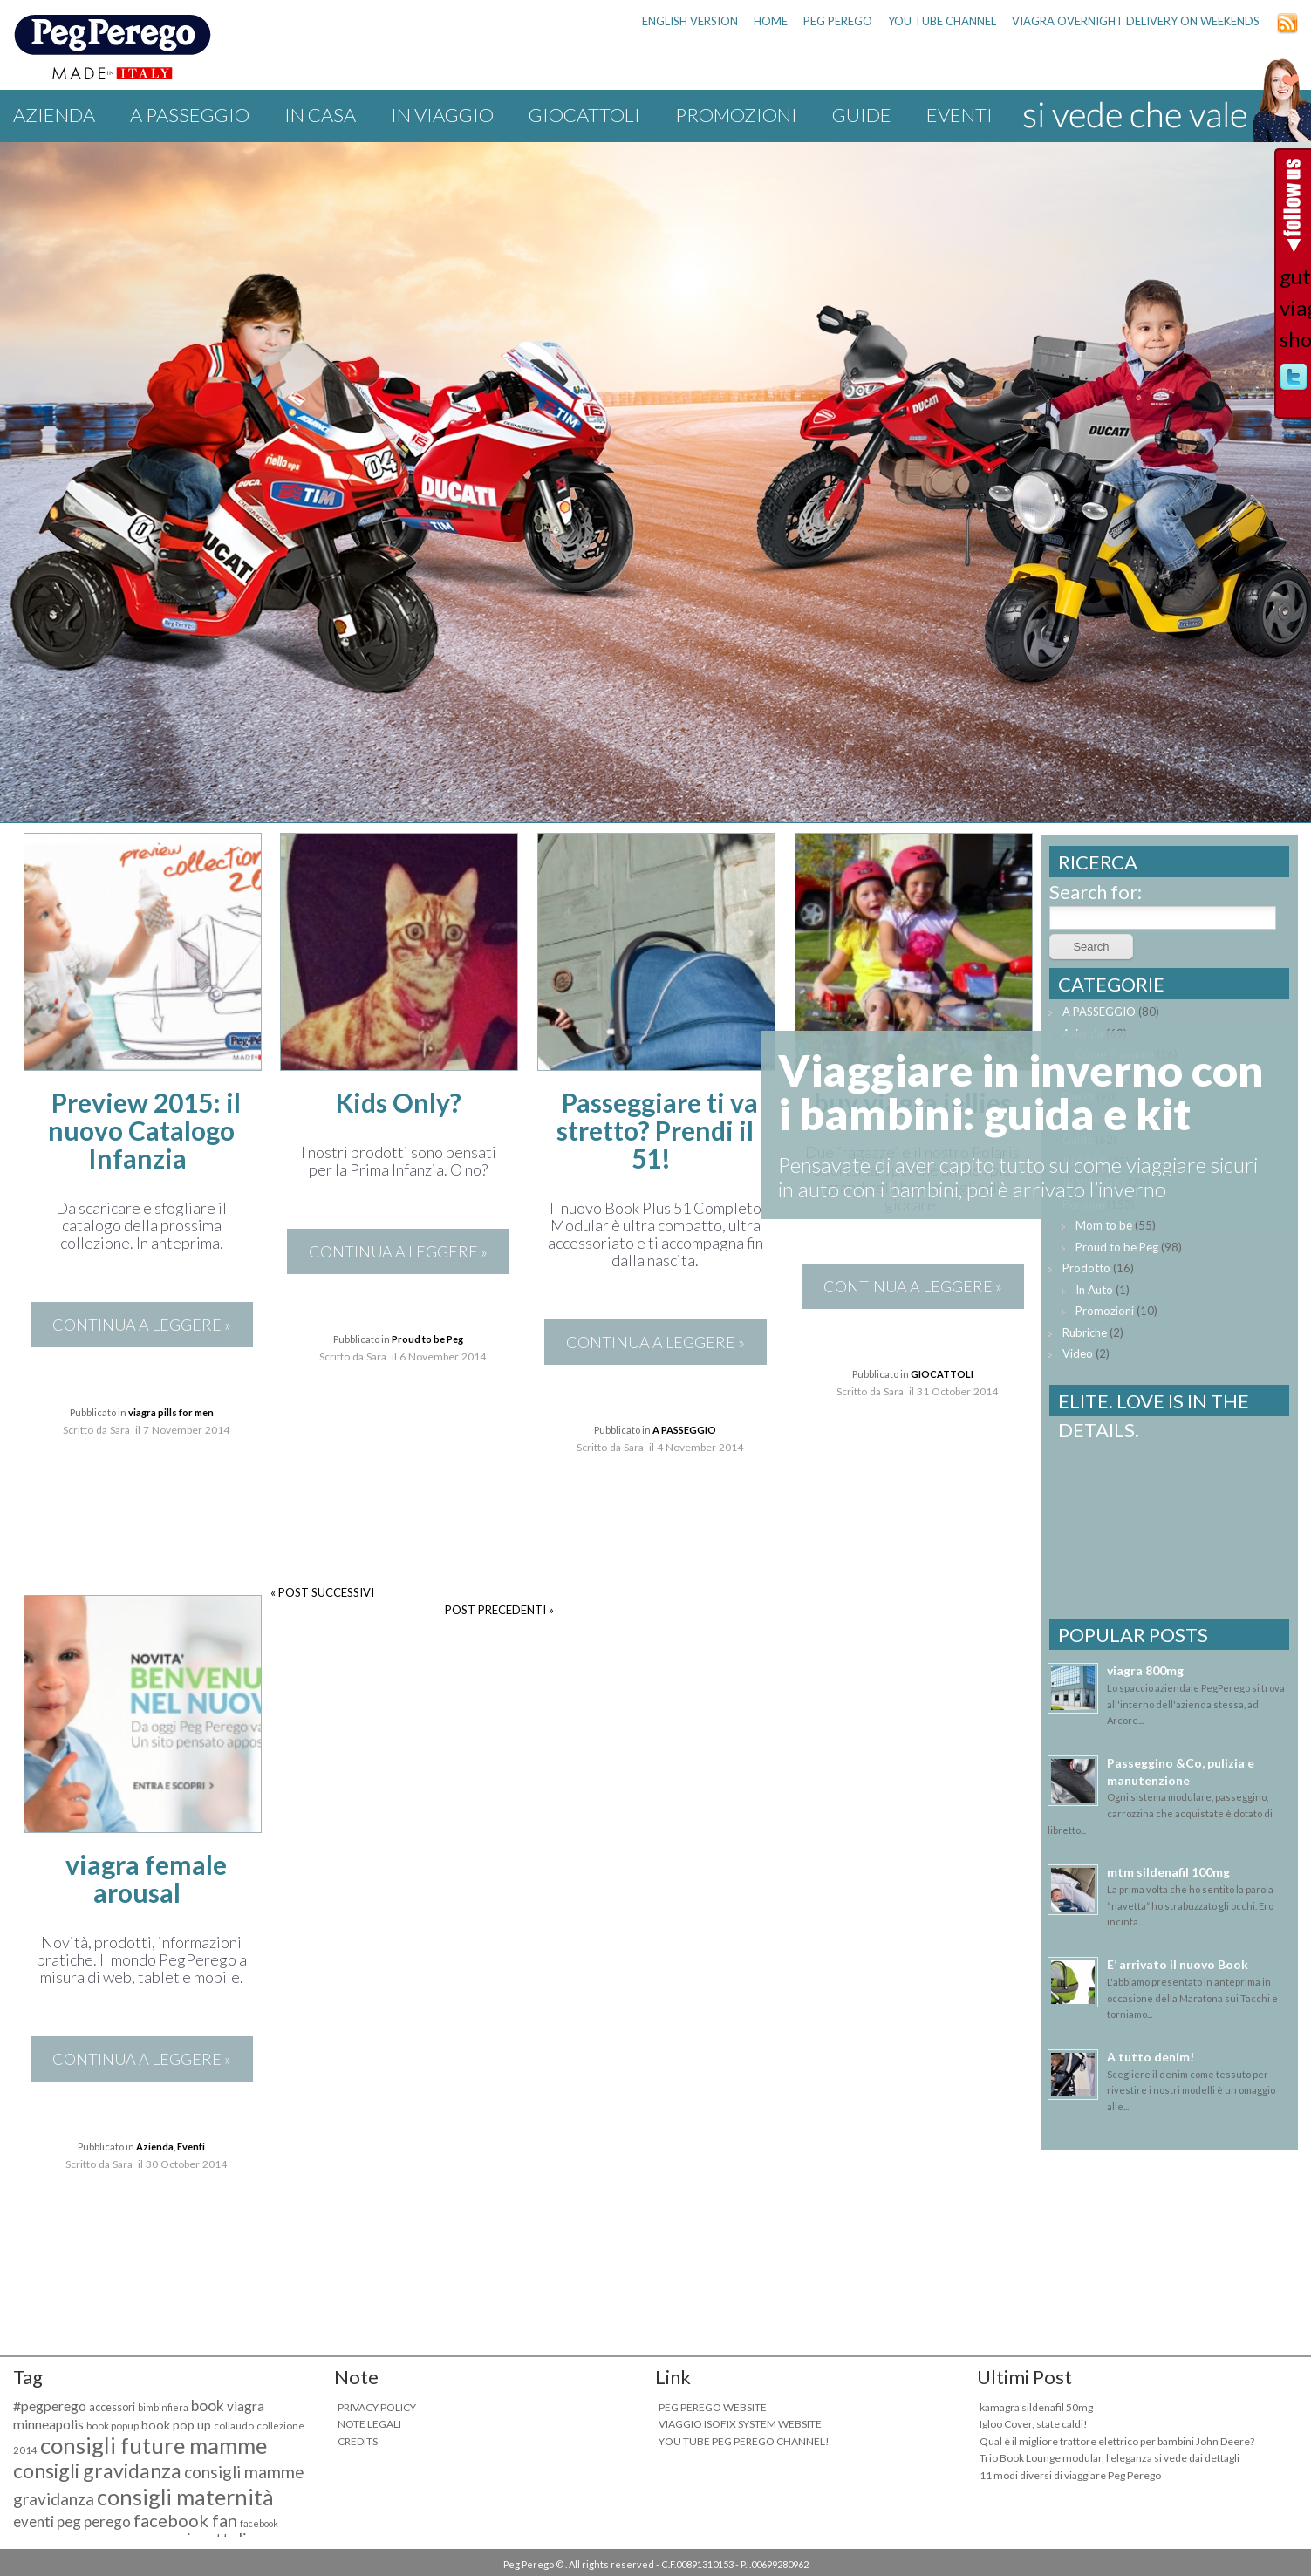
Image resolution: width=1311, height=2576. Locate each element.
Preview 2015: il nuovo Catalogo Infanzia (144, 1130)
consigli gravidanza (97, 2470)
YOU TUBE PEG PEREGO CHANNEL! (744, 2441)
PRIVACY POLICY (377, 2407)
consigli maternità (185, 2497)
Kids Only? (398, 1102)
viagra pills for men (171, 1412)
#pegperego (49, 2405)
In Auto (1094, 1290)
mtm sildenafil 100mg (1168, 1871)
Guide (861, 114)
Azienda (54, 114)
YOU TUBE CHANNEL (942, 21)
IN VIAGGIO (442, 114)
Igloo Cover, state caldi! (1034, 2423)
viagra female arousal (146, 1878)
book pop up (176, 2424)
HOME (771, 21)
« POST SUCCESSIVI (322, 1592)
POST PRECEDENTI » (499, 1610)
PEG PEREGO (837, 21)
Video (1077, 1353)
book (207, 2405)
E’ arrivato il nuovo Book (1177, 1964)
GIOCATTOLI (584, 114)
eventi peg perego (72, 2521)
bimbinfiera (163, 2407)
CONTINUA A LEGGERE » (141, 1324)
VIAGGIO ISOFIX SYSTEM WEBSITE (740, 2423)
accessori (112, 2407)
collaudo (234, 2425)
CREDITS (358, 2441)
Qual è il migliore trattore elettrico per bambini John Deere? (1117, 2441)
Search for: (1095, 891)
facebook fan (185, 2520)
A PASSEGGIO (189, 114)
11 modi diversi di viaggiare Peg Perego (1070, 2475)
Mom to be (1103, 1225)
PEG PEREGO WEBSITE (713, 2407)
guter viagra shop (1294, 307)
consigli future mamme (153, 2445)
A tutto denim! (1150, 2056)
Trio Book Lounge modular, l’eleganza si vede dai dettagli (1109, 2457)
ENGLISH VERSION (690, 21)
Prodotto (1086, 1268)
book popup (112, 2425)
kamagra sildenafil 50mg (1036, 2407)
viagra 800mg (1145, 1670)
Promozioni (736, 114)
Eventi (959, 114)
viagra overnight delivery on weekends (1136, 21)
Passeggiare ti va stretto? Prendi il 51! (657, 1130)
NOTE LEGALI (369, 2423)
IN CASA (320, 114)
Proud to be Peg (427, 1339)
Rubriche (1084, 1332)
